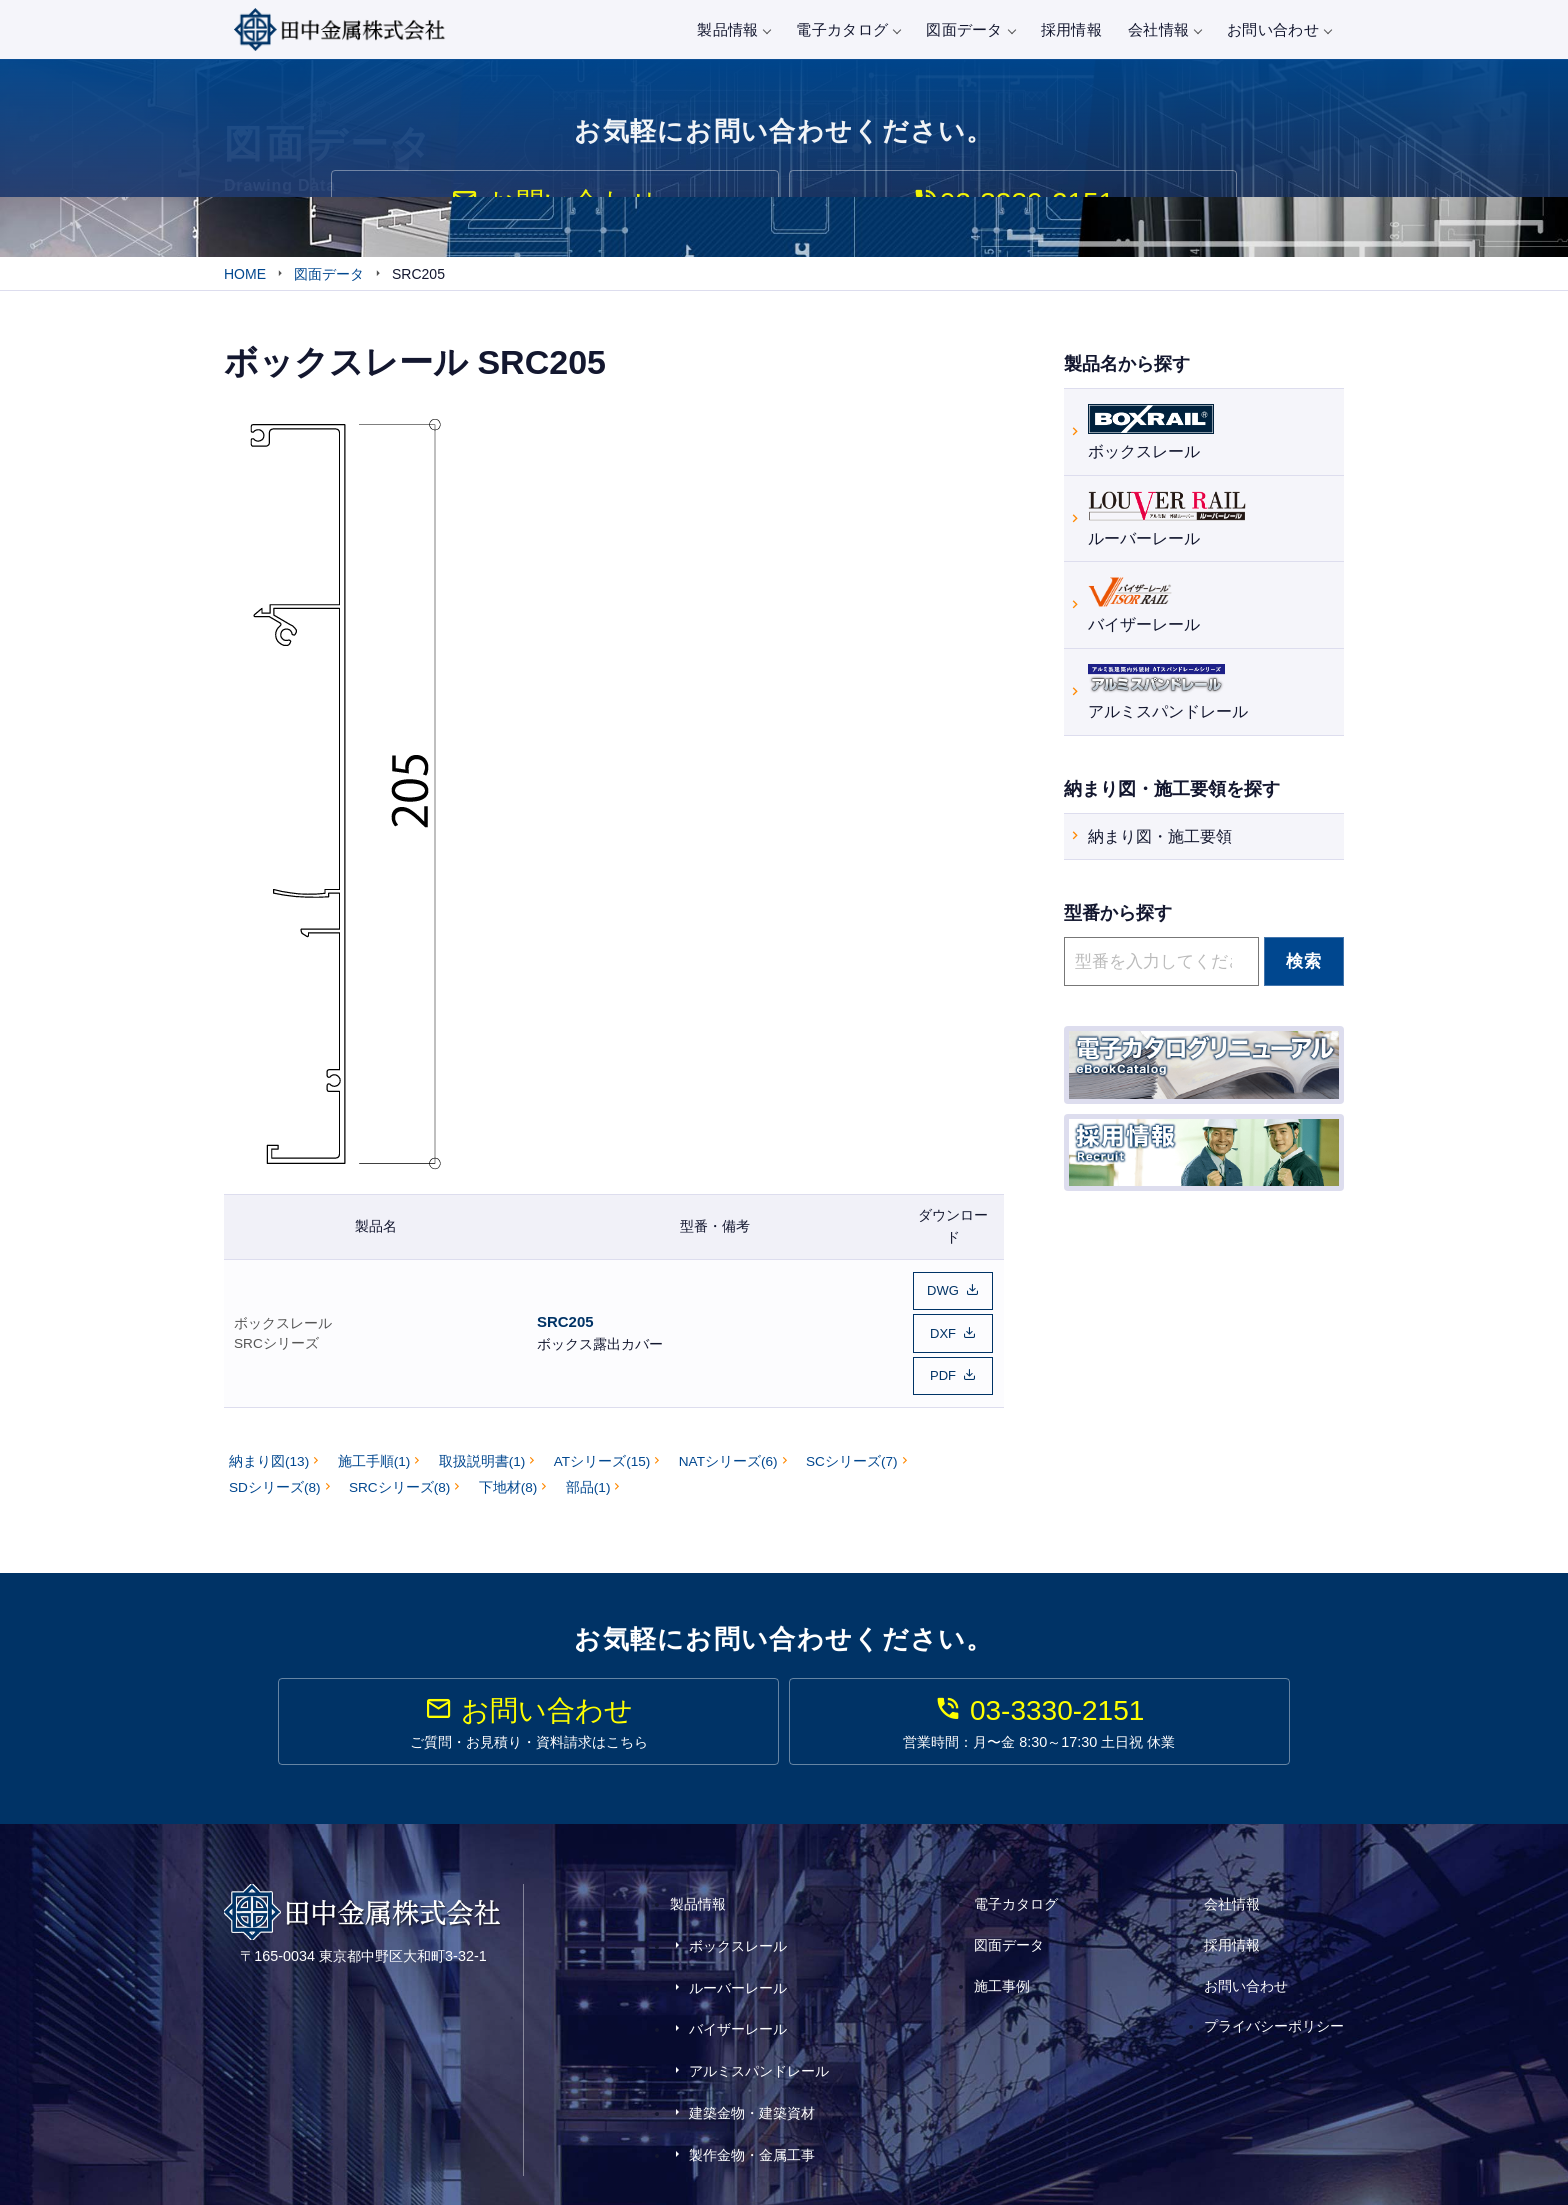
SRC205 (565, 1324)
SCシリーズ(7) (852, 1457)
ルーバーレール (1167, 519)
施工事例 (1002, 1966)
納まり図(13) (269, 1457)
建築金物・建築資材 (752, 2058)
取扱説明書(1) (482, 1457)
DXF (943, 1335)
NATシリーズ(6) (728, 1457)
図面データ (970, 29)
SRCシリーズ (276, 1346)
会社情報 (1164, 29)
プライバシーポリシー (1274, 1993)
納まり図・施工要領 (1160, 839)
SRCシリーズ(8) (399, 1482)
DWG (943, 1297)
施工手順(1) (374, 1457)
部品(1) (588, 1482)
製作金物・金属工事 (752, 2087)
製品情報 (733, 29)
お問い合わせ (1279, 29)
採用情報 (1071, 29)
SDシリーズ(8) (275, 1482)
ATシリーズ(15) (602, 1457)
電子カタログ (848, 29)
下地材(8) (508, 1482)
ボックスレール (283, 1325)
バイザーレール (1144, 606)
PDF (943, 1373)
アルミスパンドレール (1168, 692)
